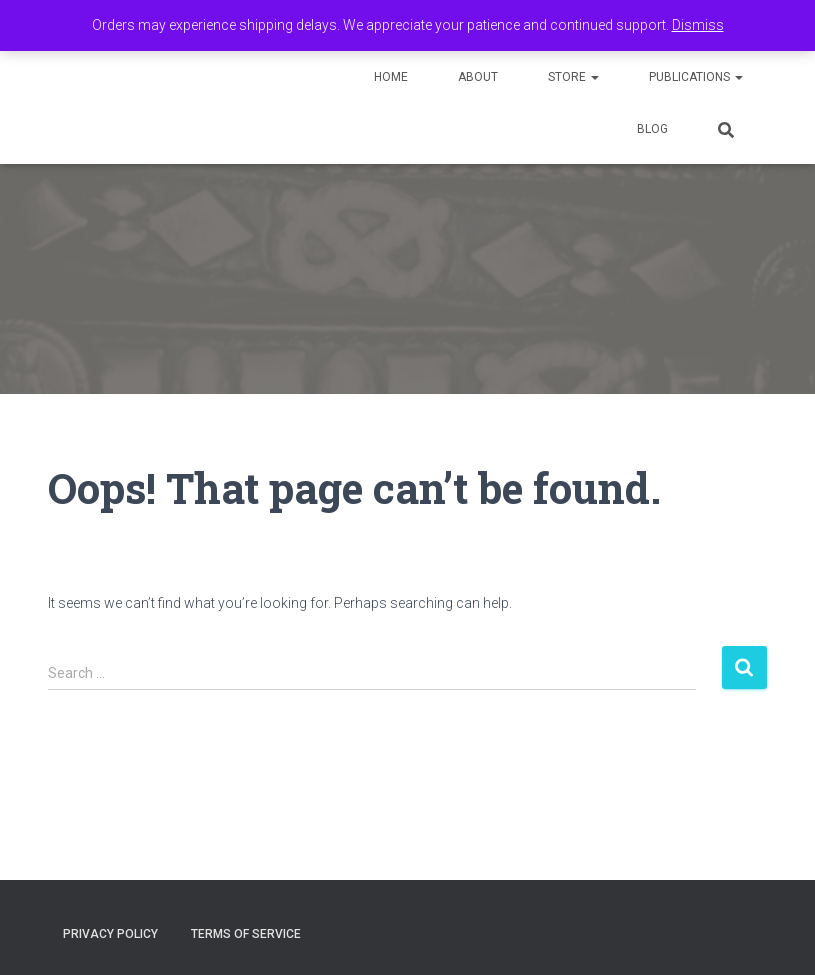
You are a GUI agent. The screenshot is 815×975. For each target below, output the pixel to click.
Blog (652, 129)
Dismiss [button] (698, 25)
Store (573, 77)
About (478, 77)
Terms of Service (246, 934)
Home (391, 77)
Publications (696, 77)
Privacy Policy (110, 934)
